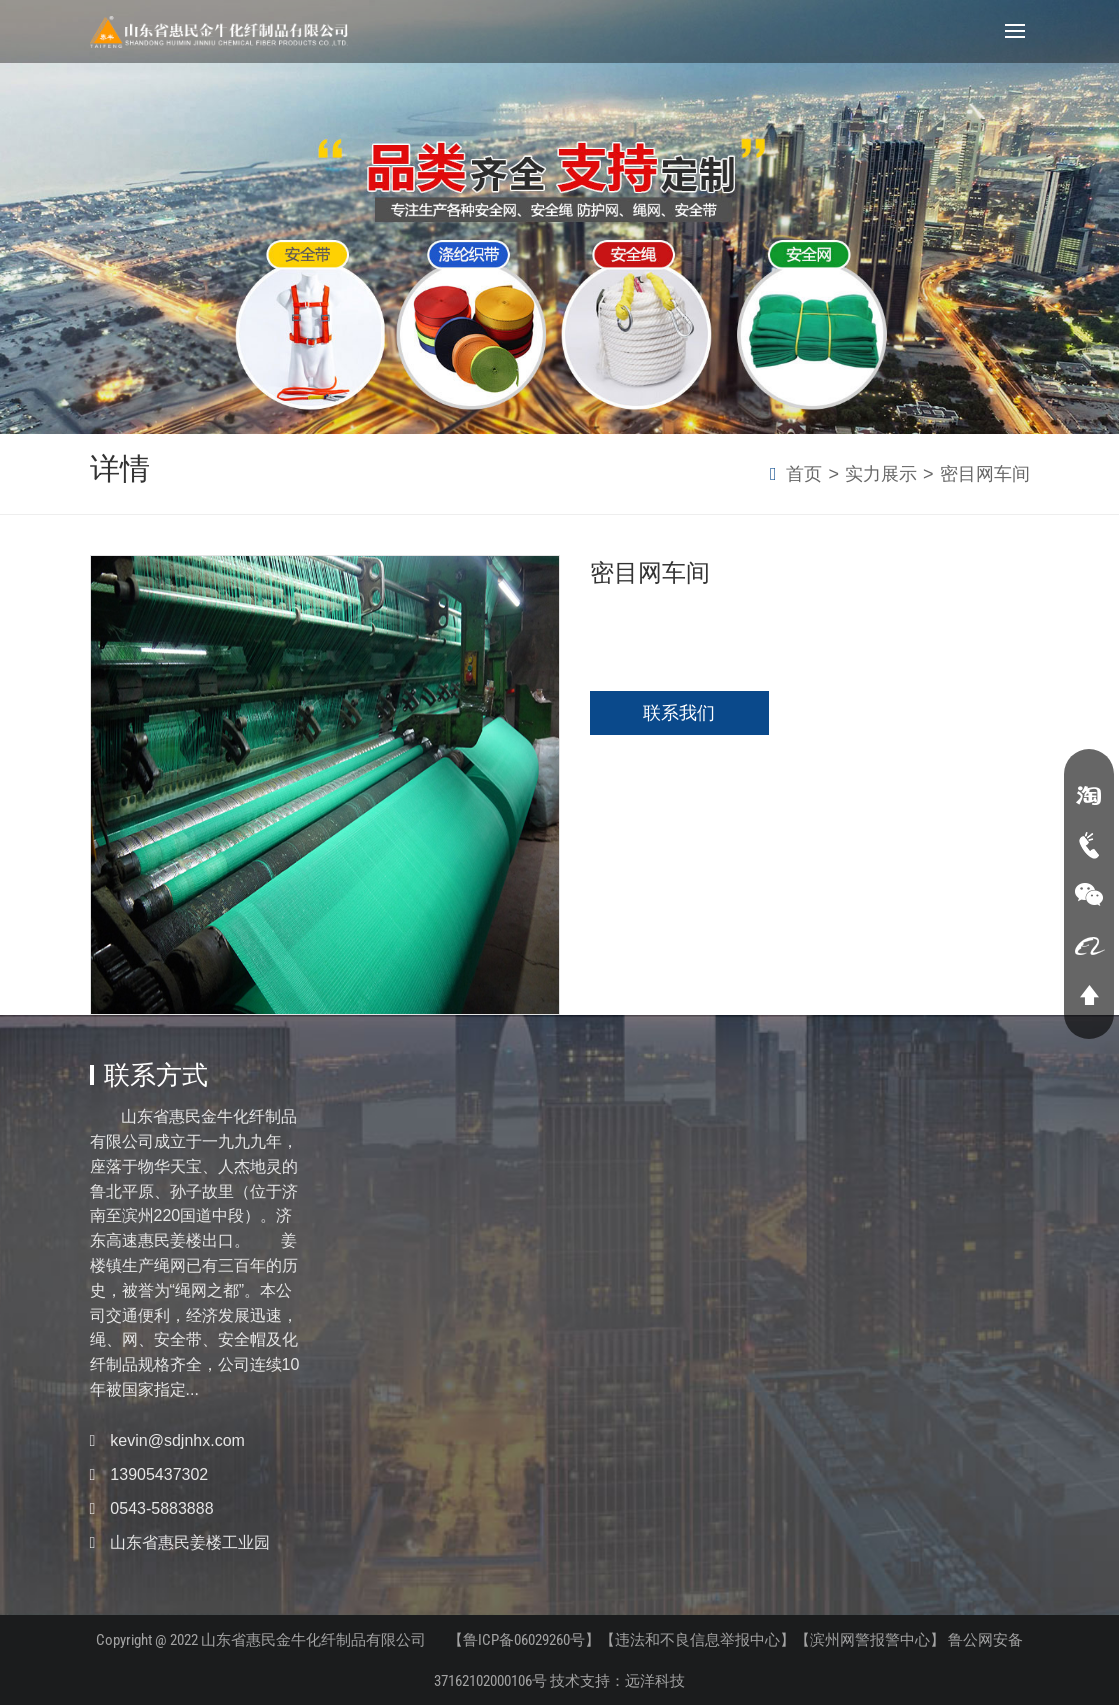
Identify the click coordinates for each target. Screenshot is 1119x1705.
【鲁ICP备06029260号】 (525, 1640)
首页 (804, 474)
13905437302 (159, 1474)
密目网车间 (985, 474)
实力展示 (881, 474)
